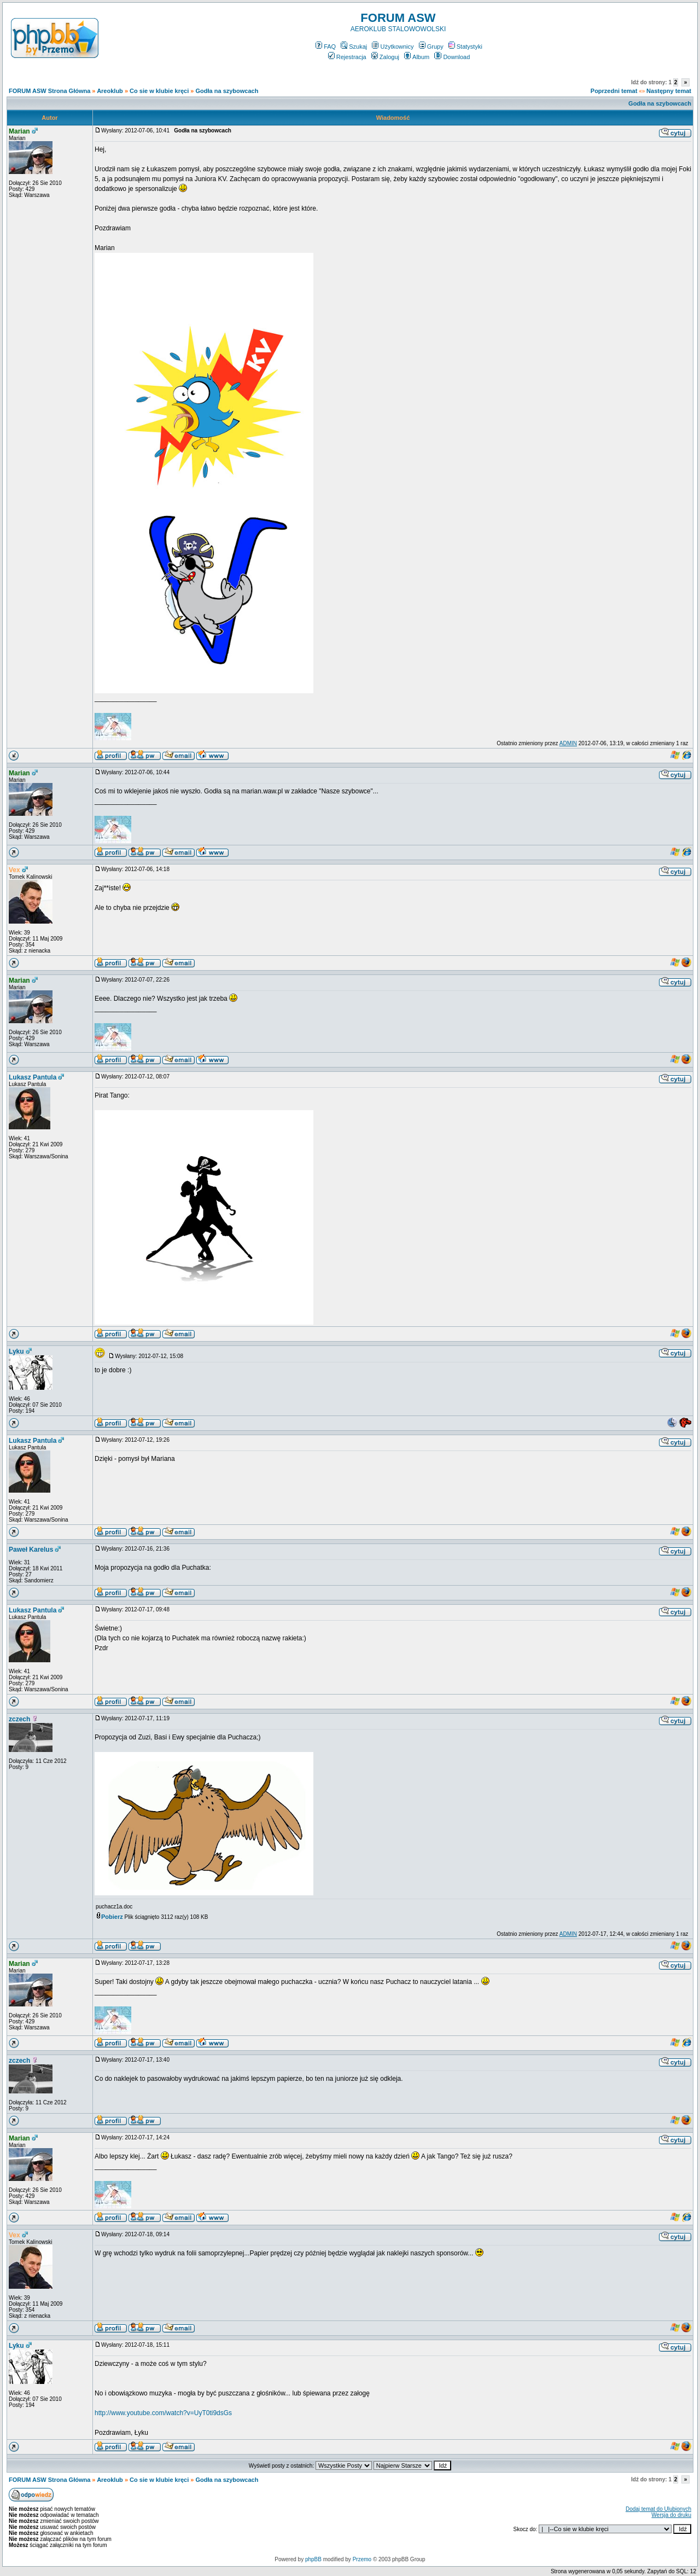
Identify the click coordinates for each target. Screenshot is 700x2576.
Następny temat (668, 91)
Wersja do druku (671, 2515)
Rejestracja (347, 57)
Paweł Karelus (31, 1549)
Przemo (362, 2559)
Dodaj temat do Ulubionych (658, 2509)
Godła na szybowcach (227, 91)
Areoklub (110, 91)
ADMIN (568, 743)
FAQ (326, 46)
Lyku (16, 1351)
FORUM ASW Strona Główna (49, 91)
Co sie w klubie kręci (159, 91)
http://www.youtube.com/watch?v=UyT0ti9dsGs (163, 2413)
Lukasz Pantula (32, 1077)
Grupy (431, 46)
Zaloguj (385, 57)
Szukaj (354, 46)
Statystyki (465, 46)
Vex (14, 870)
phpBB (313, 2559)
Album (416, 57)
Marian (19, 131)
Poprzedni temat (614, 91)
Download (452, 57)
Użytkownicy (392, 46)
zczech (19, 1719)
